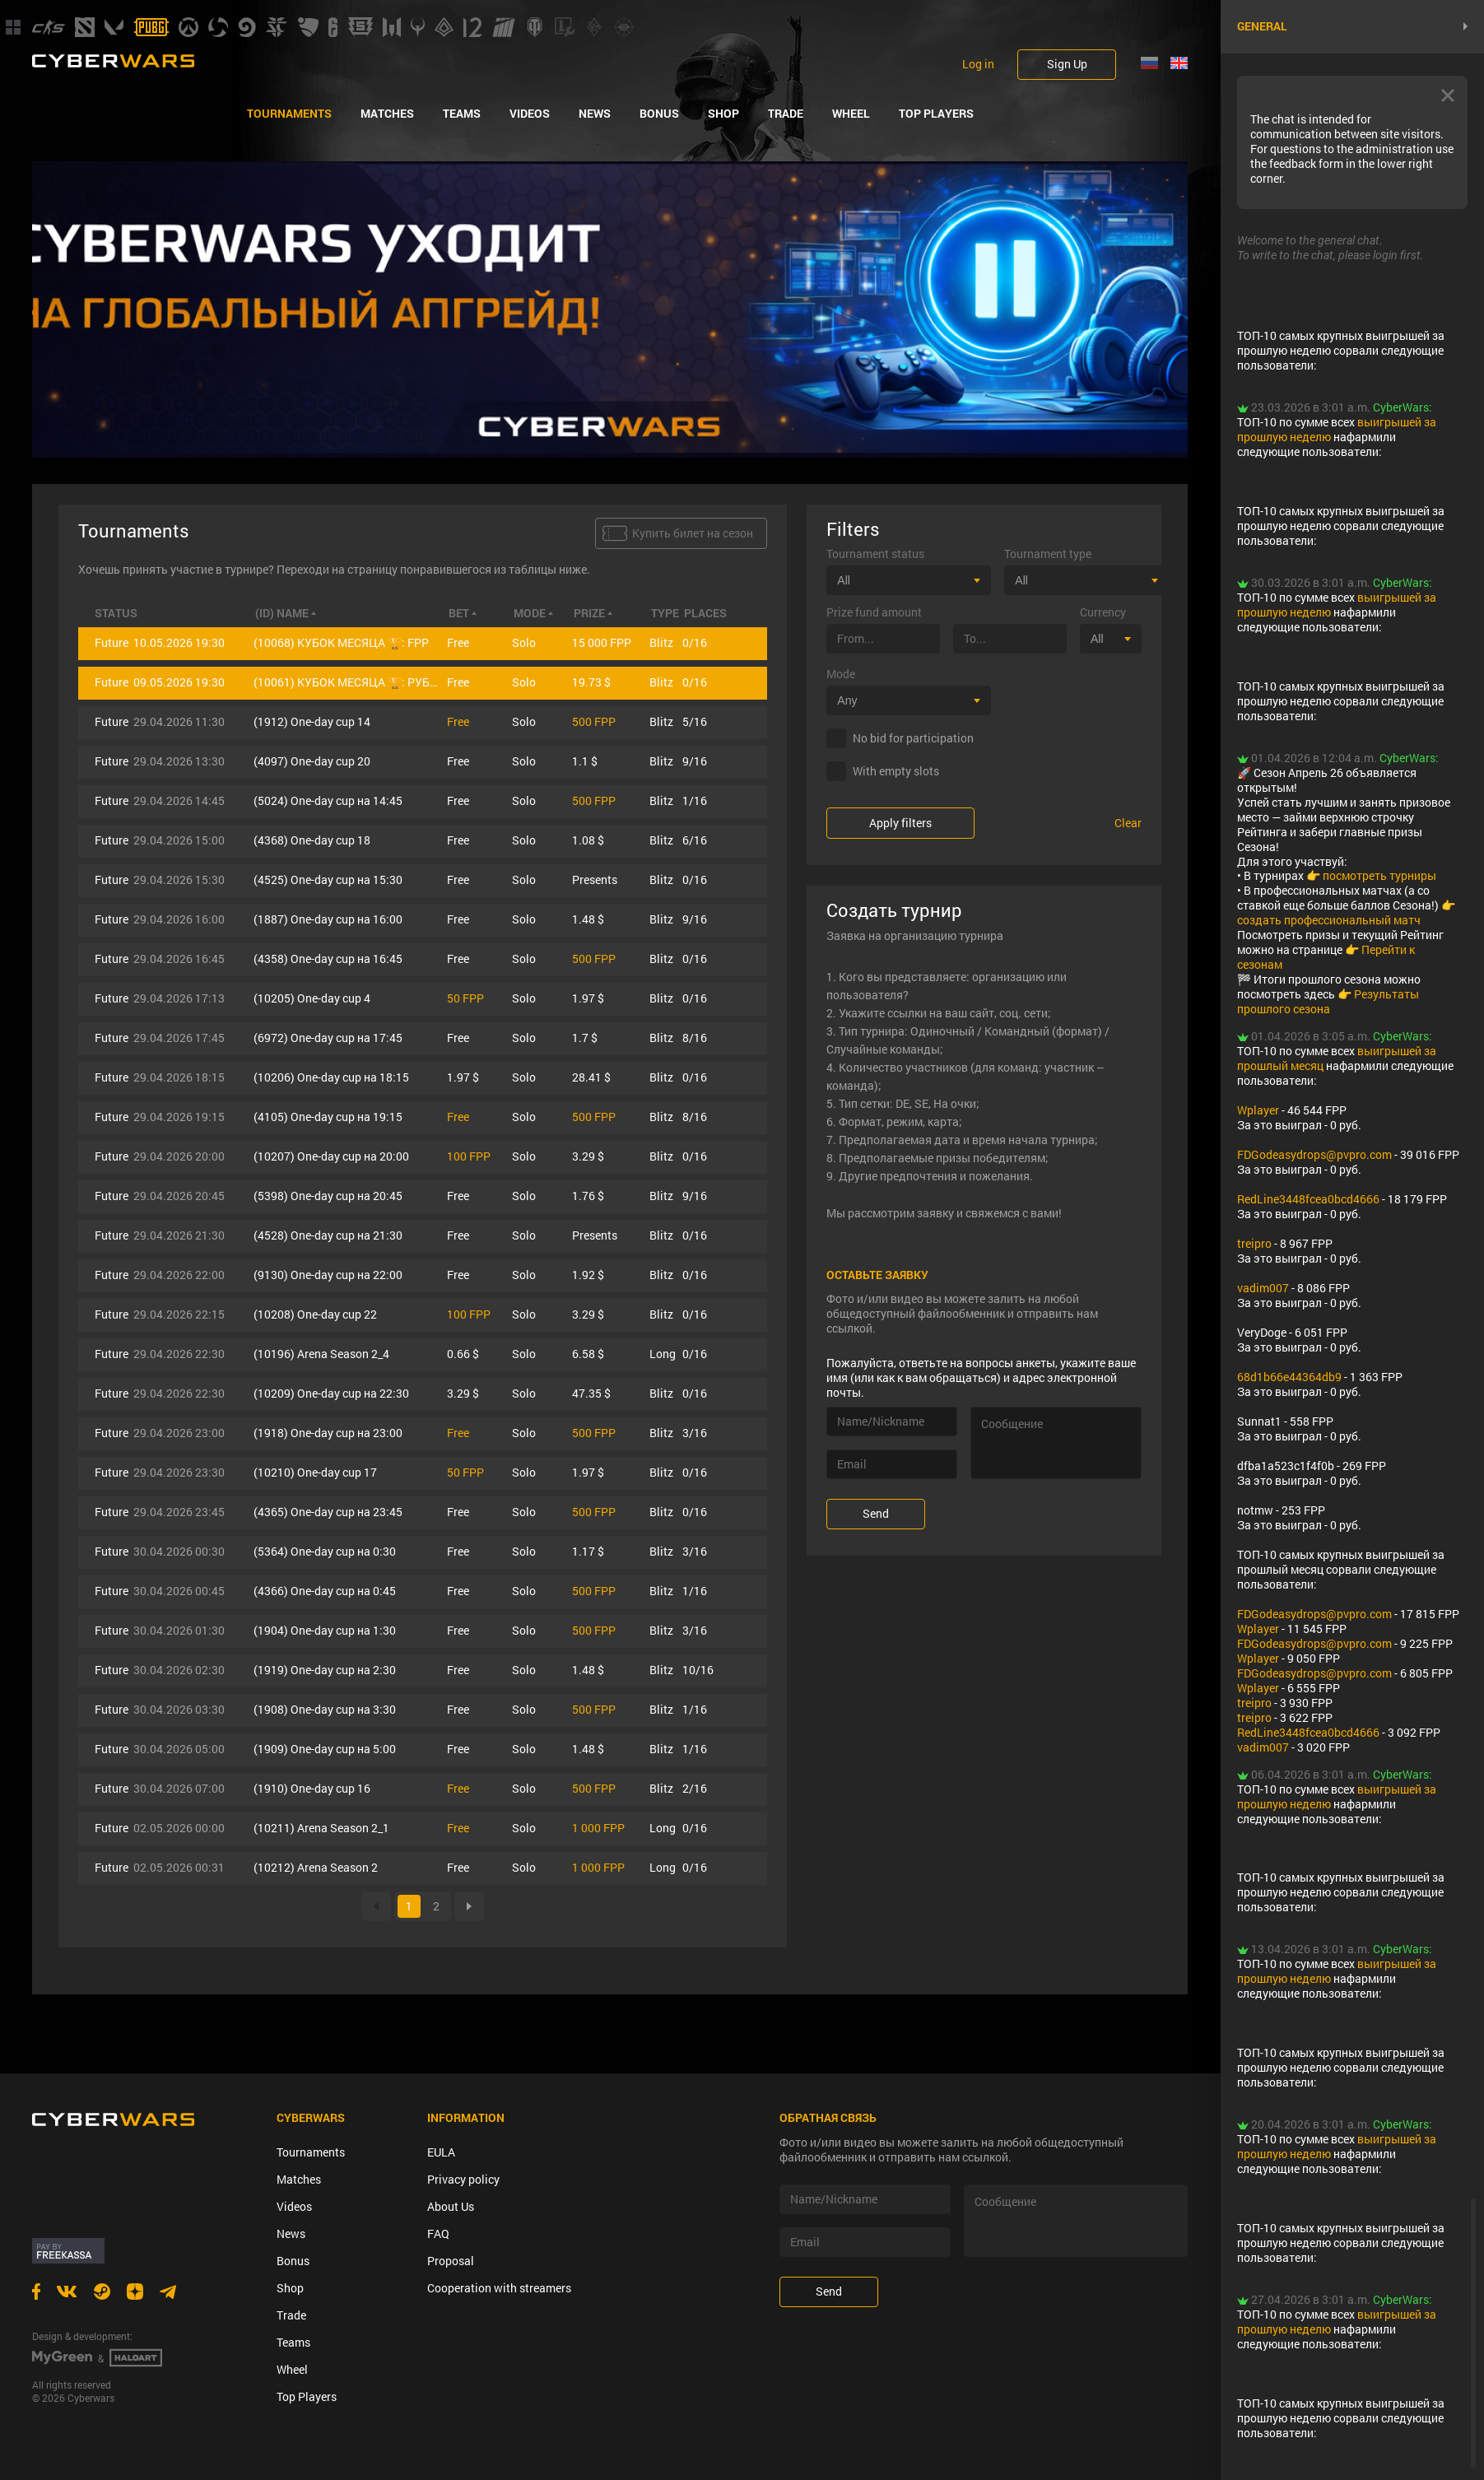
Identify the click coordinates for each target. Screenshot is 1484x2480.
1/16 (694, 800)
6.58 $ (588, 1353)
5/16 (694, 721)
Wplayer (1258, 1110)
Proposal (450, 2260)
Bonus (659, 113)
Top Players (936, 113)
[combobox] (908, 580)
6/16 (694, 840)
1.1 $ (585, 761)
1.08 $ (588, 840)
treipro (1254, 1243)
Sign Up (1067, 64)
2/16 (694, 1788)
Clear (1128, 823)
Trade (785, 113)
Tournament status (875, 554)
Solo (524, 642)
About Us (450, 2206)
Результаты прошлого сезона (1328, 1001)
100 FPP (469, 1156)
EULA (441, 2152)
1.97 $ (588, 998)
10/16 (698, 1669)
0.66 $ (463, 1353)
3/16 (694, 1432)
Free (458, 642)
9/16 (694, 761)
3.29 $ (588, 1156)
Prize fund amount (874, 612)
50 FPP (465, 998)
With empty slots (896, 771)
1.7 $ (585, 1037)
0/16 (694, 642)
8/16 (694, 1037)
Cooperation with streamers (499, 2288)
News (595, 113)
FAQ (438, 2233)
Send (876, 1513)
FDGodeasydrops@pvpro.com (1314, 1154)
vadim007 (1263, 1288)
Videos (529, 113)
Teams (462, 113)
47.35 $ (591, 1393)
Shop (723, 113)
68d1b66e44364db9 (1289, 1376)
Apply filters (900, 823)
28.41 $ (591, 1077)
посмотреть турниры (1379, 875)
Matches (387, 113)
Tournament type (1047, 554)
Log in (978, 64)
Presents (594, 879)
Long (662, 1353)
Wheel (851, 113)
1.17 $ (588, 1551)
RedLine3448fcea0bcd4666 (1308, 1199)
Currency (1103, 612)
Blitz (661, 642)
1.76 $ (588, 1195)
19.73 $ (591, 682)
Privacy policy (463, 2179)
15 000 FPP (601, 642)
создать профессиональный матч (1329, 920)
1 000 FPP (598, 1828)
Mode (840, 674)
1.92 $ (588, 1274)
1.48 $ (588, 919)
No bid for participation (913, 738)
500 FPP (594, 721)
